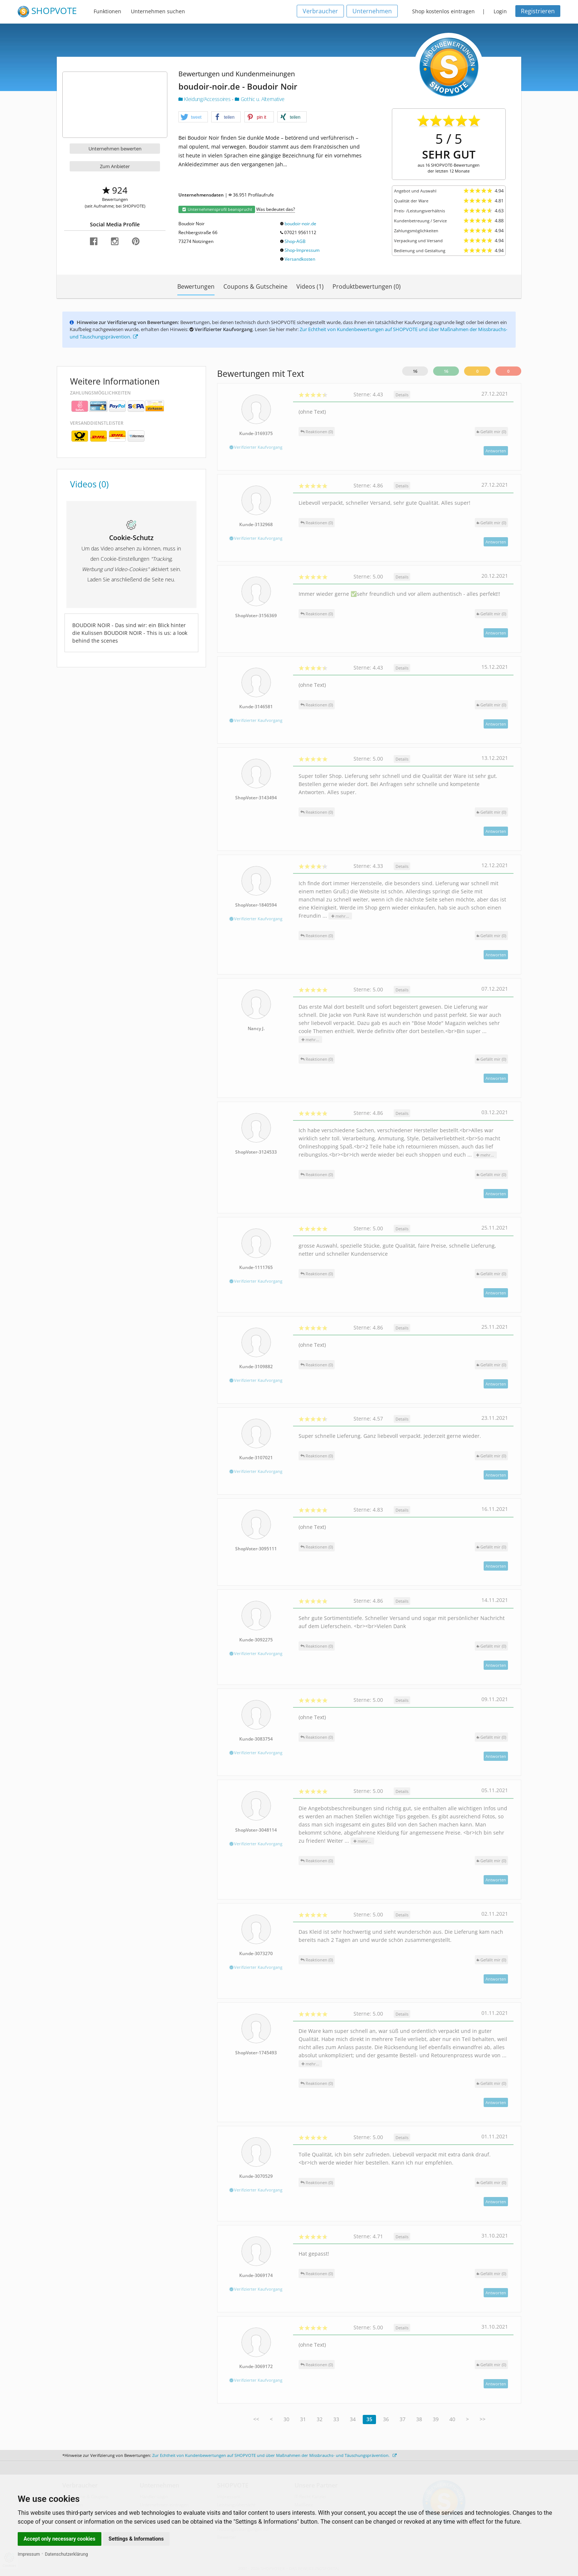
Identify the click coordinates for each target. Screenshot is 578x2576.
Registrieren (538, 11)
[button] (193, 117)
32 (320, 2419)
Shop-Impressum (302, 250)
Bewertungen (196, 286)
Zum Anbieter (115, 166)
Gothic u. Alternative (259, 98)
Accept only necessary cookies (59, 2539)
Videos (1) (310, 286)
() (491, 431)
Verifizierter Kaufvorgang (256, 447)
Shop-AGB (295, 241)
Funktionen (107, 11)
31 (303, 2419)
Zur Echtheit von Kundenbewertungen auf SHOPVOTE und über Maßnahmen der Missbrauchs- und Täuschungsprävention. (274, 2455)
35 (369, 2419)
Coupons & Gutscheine (255, 286)
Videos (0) (89, 484)
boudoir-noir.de (300, 223)
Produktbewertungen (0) (366, 286)
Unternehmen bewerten (115, 148)
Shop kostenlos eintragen (443, 11)
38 (419, 2419)
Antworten (495, 450)
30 (286, 2419)
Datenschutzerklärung (66, 2554)
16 (415, 371)
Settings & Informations (136, 2539)
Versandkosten (300, 259)
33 (336, 2419)
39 (436, 2419)
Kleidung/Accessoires (205, 98)
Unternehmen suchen (158, 11)
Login (500, 11)
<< (256, 2419)
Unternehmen (372, 11)
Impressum (29, 2554)
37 (402, 2419)
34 (353, 2419)
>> (482, 2419)
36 (386, 2419)
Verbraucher (320, 11)
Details (402, 394)
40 (452, 2419)
